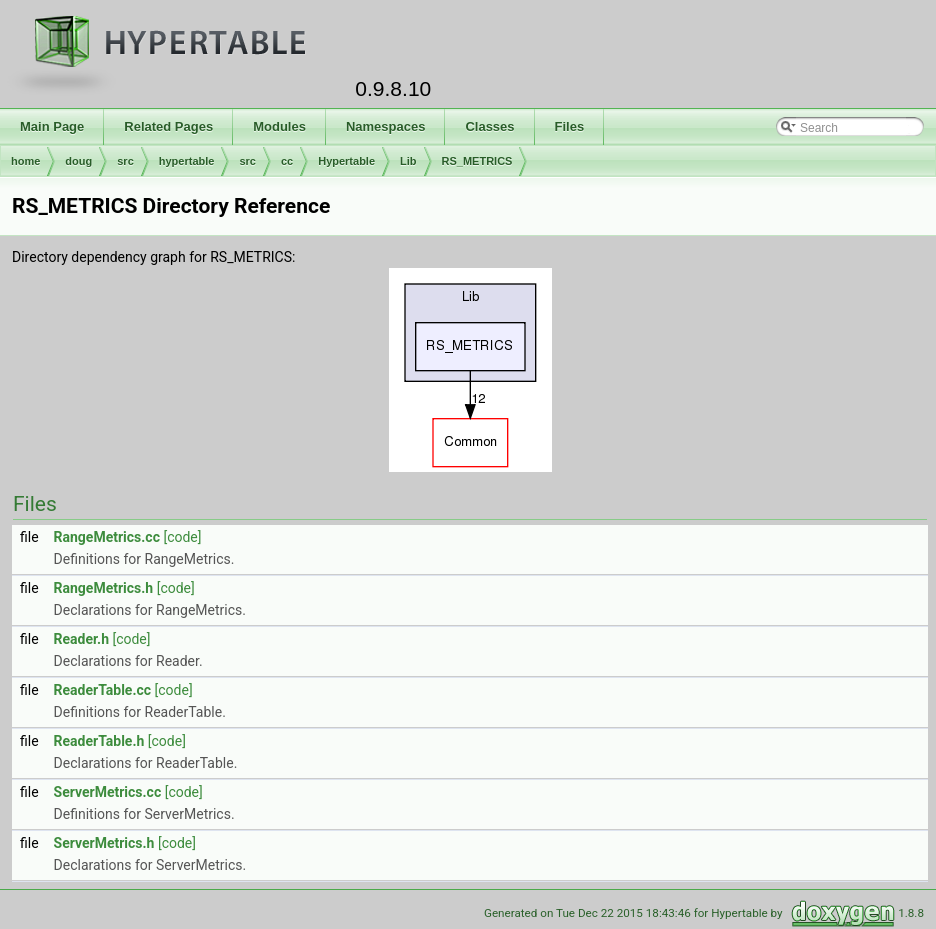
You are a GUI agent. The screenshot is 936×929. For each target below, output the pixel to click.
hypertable (187, 161)
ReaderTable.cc (103, 690)
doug (78, 161)
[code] (182, 537)
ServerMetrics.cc (108, 792)
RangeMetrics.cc (107, 537)
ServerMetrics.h (104, 843)
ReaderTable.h (99, 741)
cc (287, 161)
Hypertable (346, 161)
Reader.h (81, 639)
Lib (408, 161)
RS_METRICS (477, 161)
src (125, 161)
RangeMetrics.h (104, 588)
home (25, 161)
